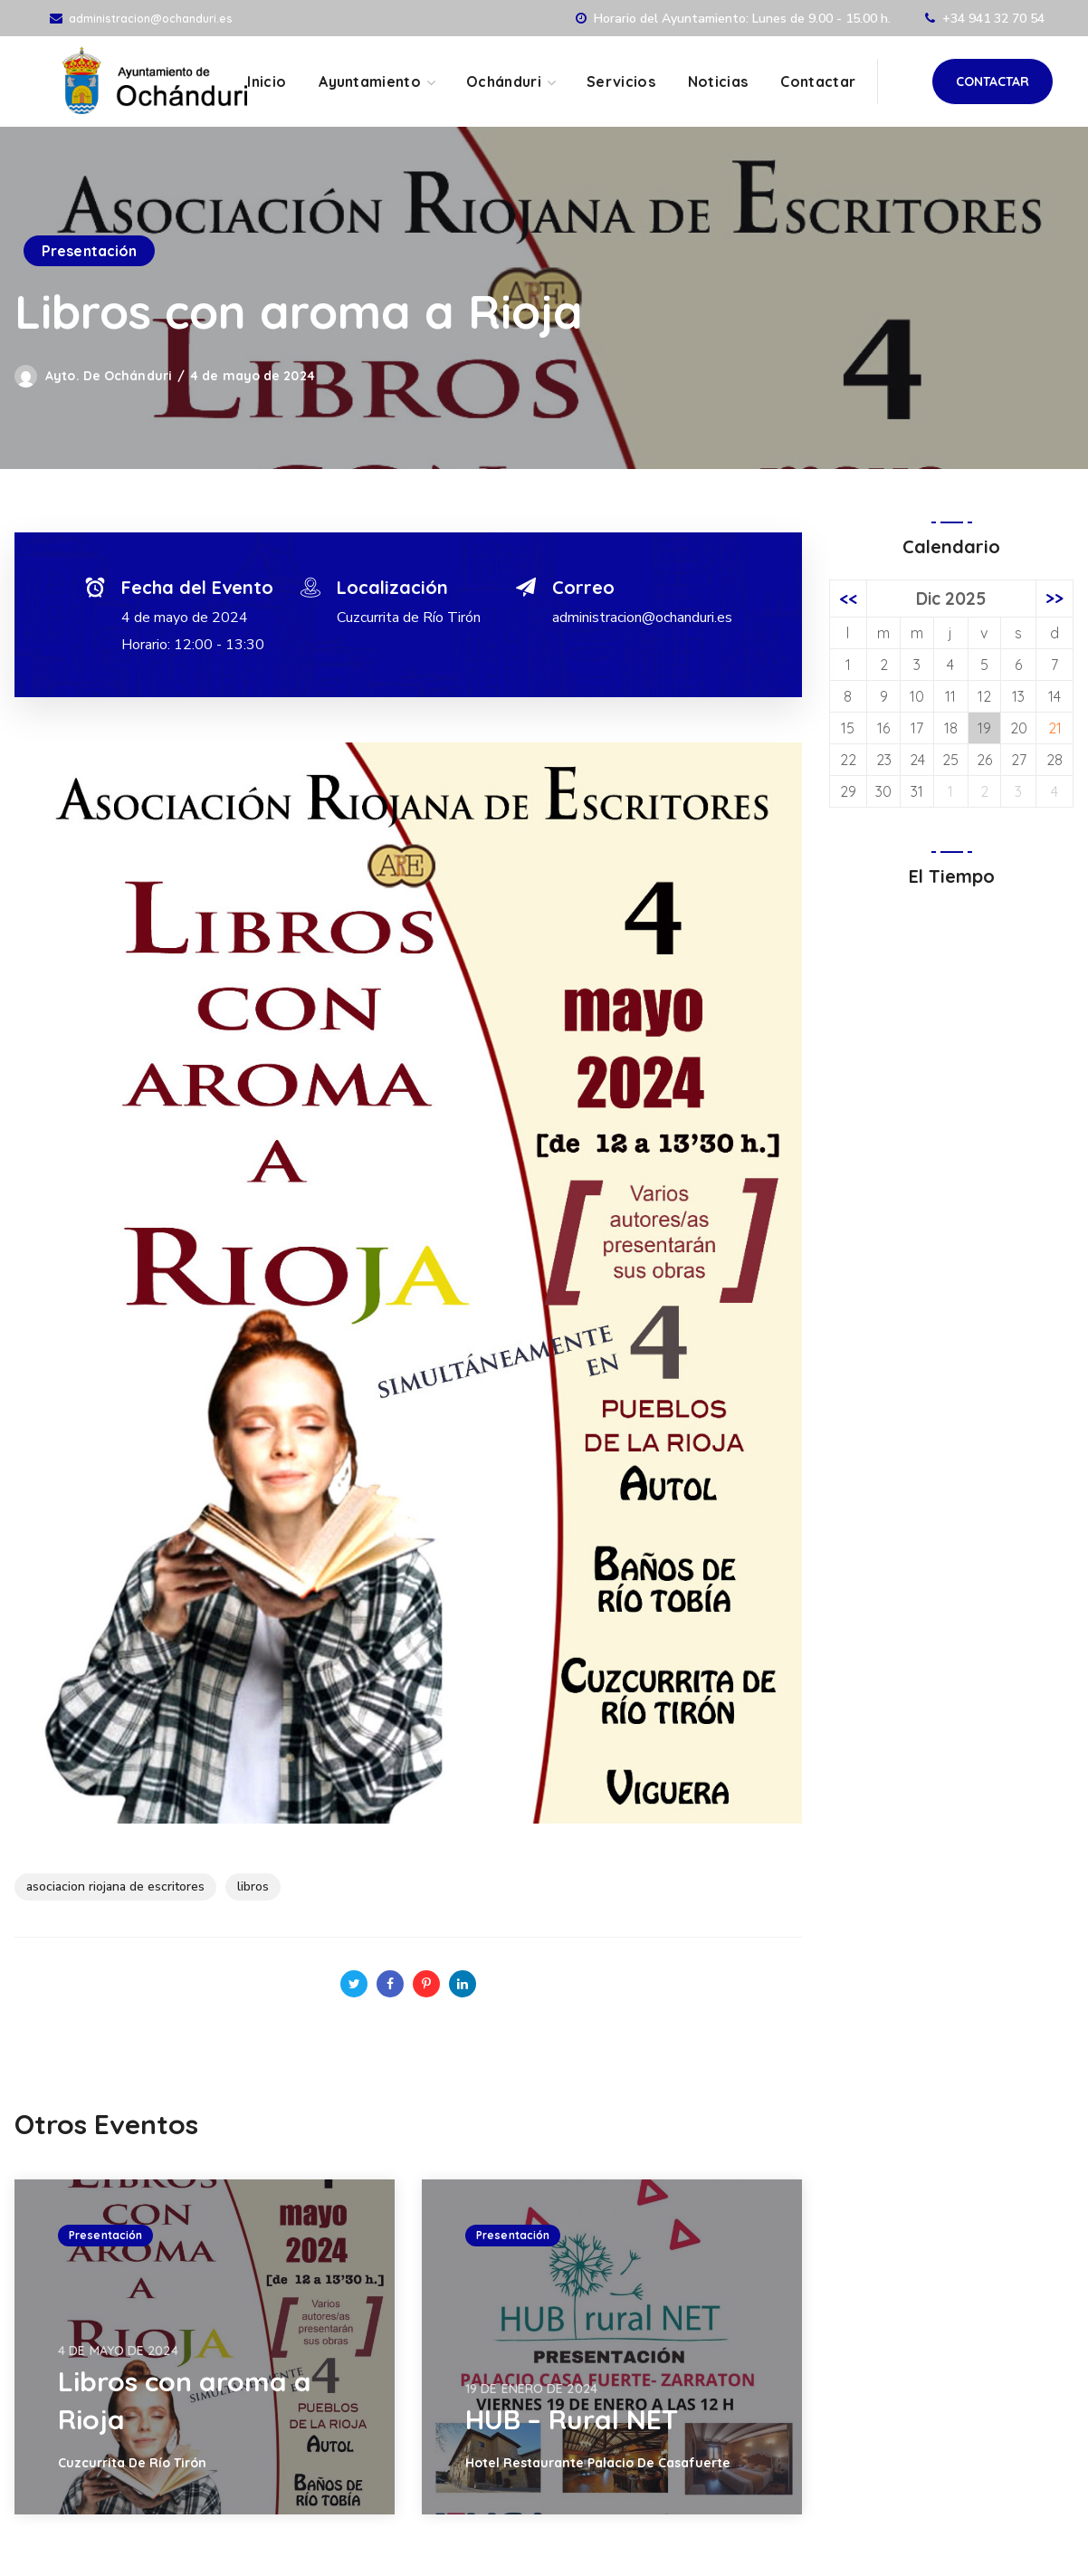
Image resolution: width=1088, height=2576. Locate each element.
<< (848, 598)
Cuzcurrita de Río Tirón (409, 617)
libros (253, 1886)
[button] (992, 81)
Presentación (89, 251)
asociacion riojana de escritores (115, 1886)
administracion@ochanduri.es (151, 18)
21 (1055, 728)
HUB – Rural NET (571, 2419)
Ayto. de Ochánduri (108, 376)
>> (1054, 598)
